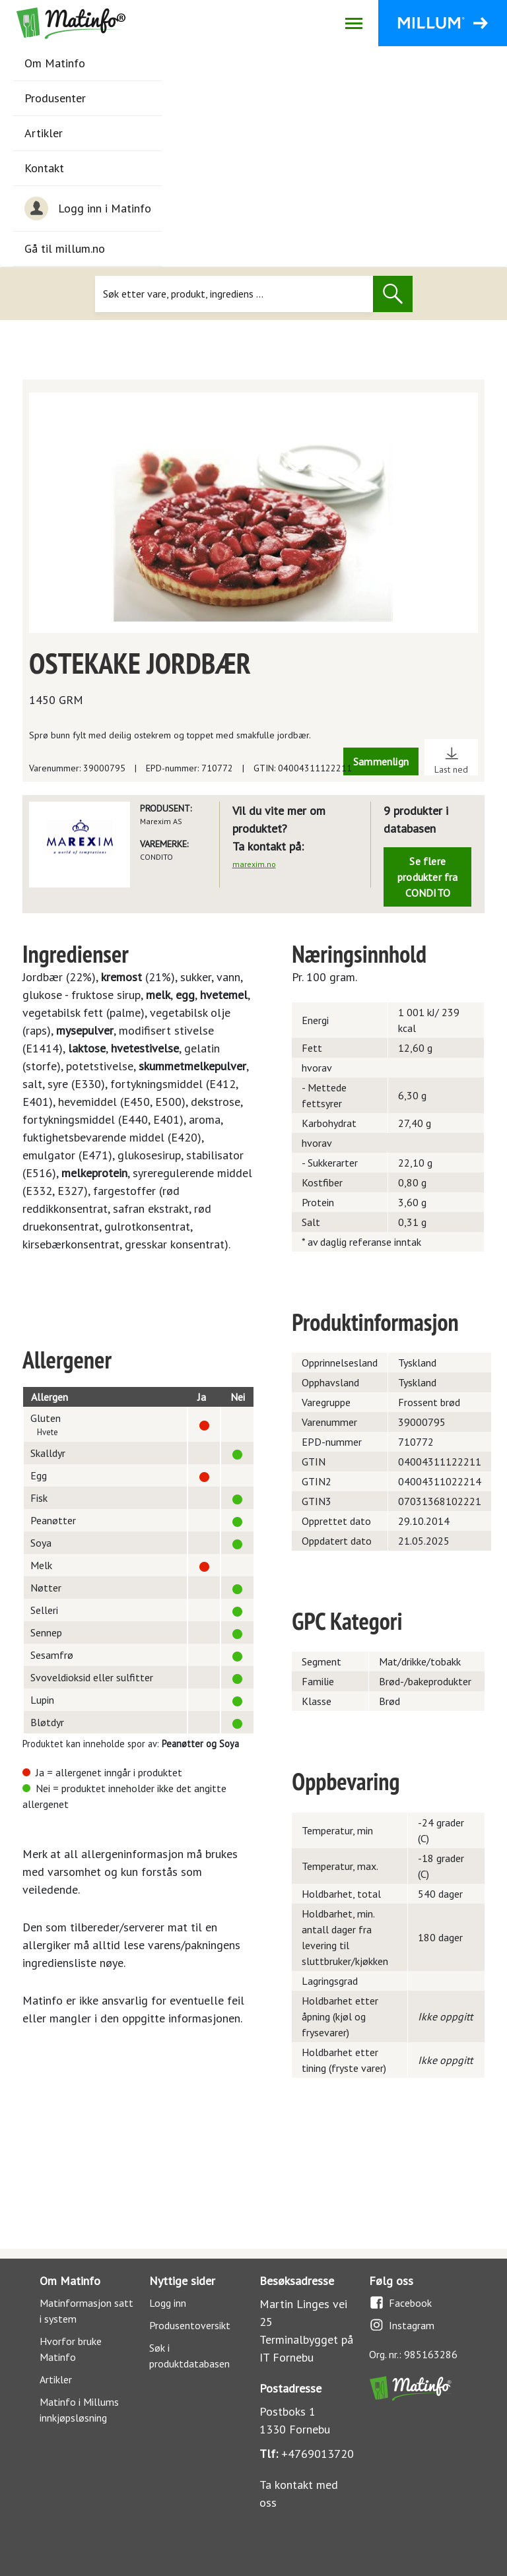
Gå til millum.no (64, 248)
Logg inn (167, 2302)
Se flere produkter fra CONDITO (427, 876)
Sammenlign (381, 761)
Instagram (401, 2325)
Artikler (43, 133)
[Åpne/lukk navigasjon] (353, 23)
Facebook (400, 2302)
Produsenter (55, 98)
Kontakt (44, 168)
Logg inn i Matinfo (87, 208)
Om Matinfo (54, 63)
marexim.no (254, 864)
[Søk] (234, 294)
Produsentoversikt (189, 2325)
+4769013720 (317, 2453)
